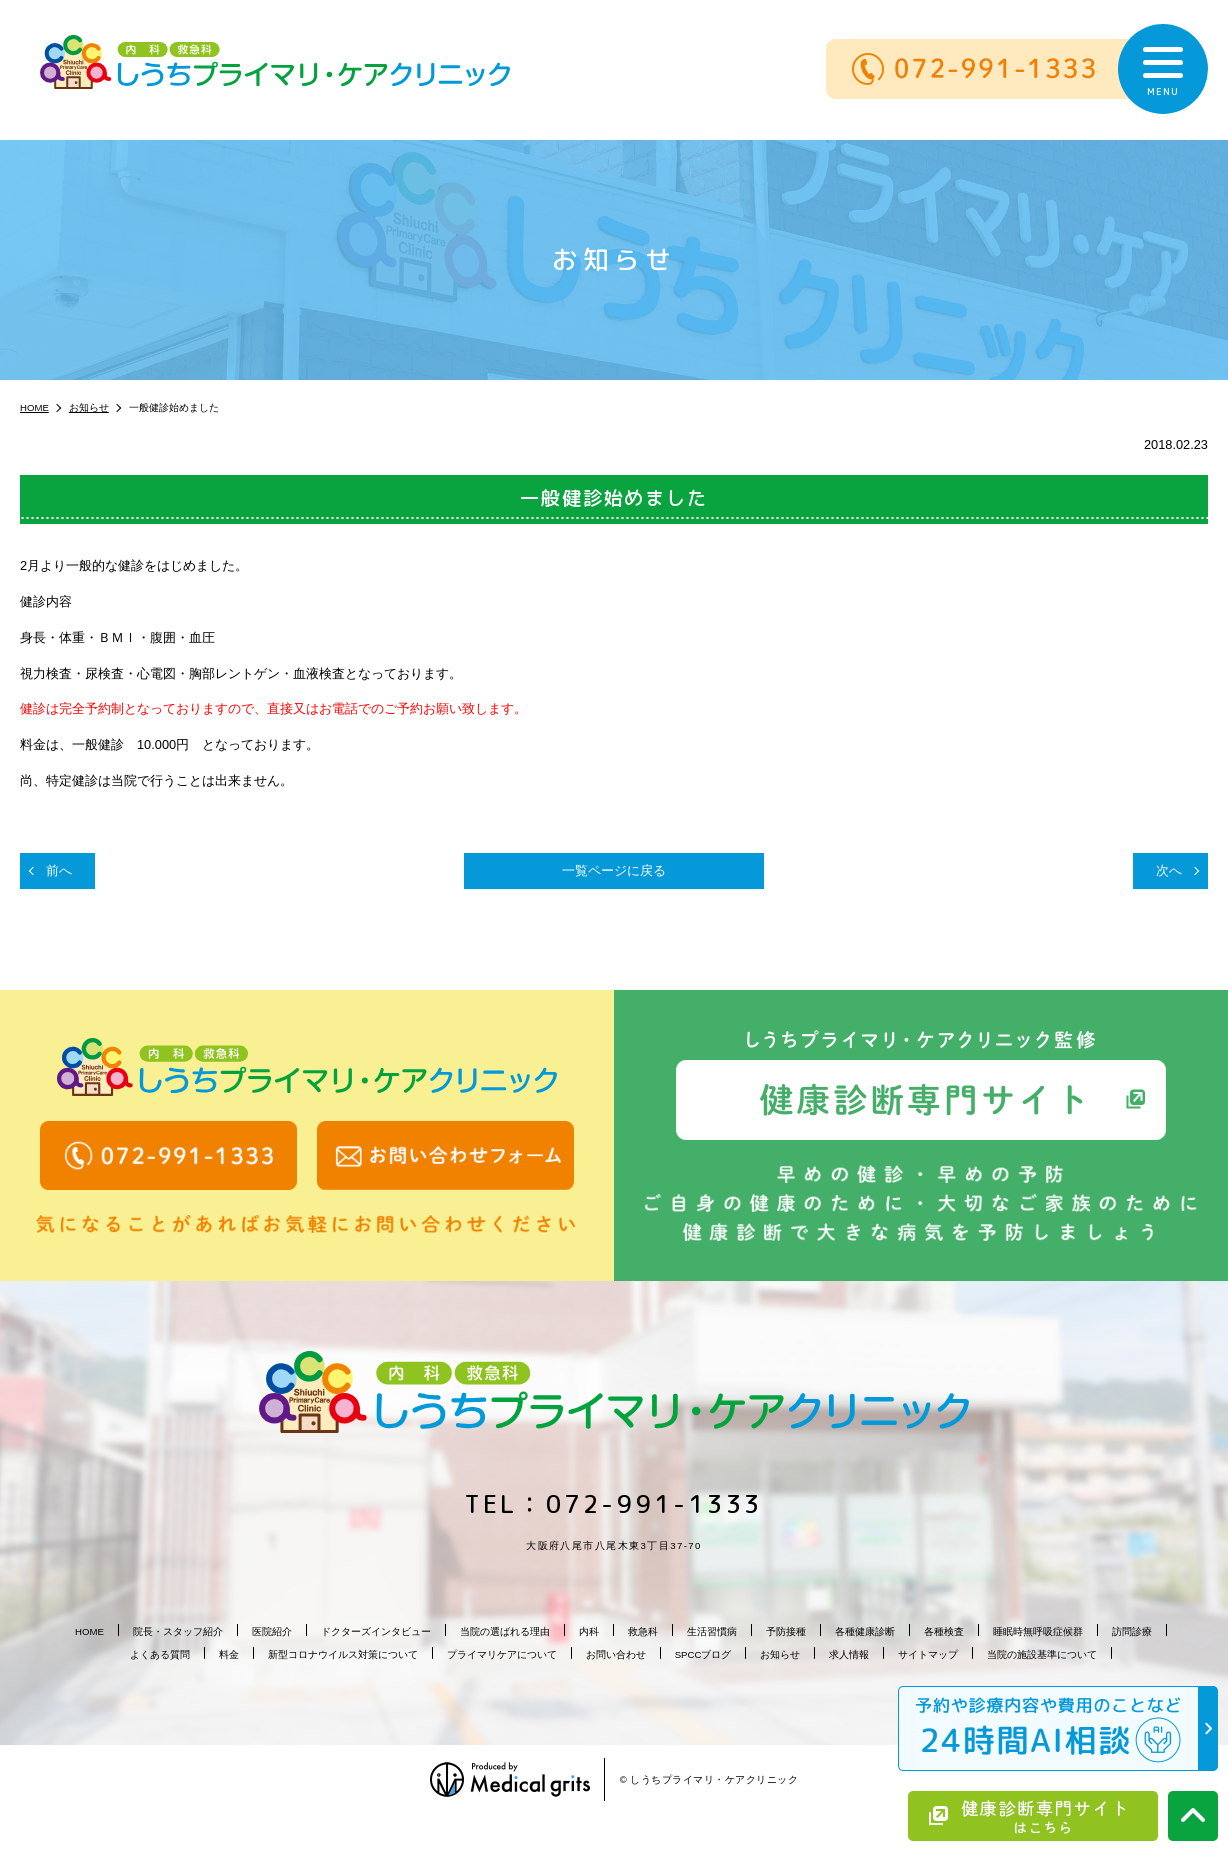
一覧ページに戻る (614, 870)
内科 (589, 1631)
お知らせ (780, 1654)
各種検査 (944, 1631)
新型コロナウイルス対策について (343, 1654)
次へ (1169, 870)
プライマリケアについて (502, 1654)
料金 (229, 1654)
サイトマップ (928, 1654)
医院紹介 (272, 1631)
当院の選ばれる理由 (505, 1631)
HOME (89, 1631)
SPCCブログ (703, 1654)
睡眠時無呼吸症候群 (1038, 1631)
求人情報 (849, 1654)
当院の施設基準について (1042, 1654)
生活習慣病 (712, 1631)
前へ (59, 870)
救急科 (643, 1631)
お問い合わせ (616, 1654)
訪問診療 (1132, 1631)
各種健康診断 (865, 1631)
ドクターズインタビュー (376, 1631)
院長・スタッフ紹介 (178, 1631)
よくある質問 (160, 1654)
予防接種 (786, 1631)
